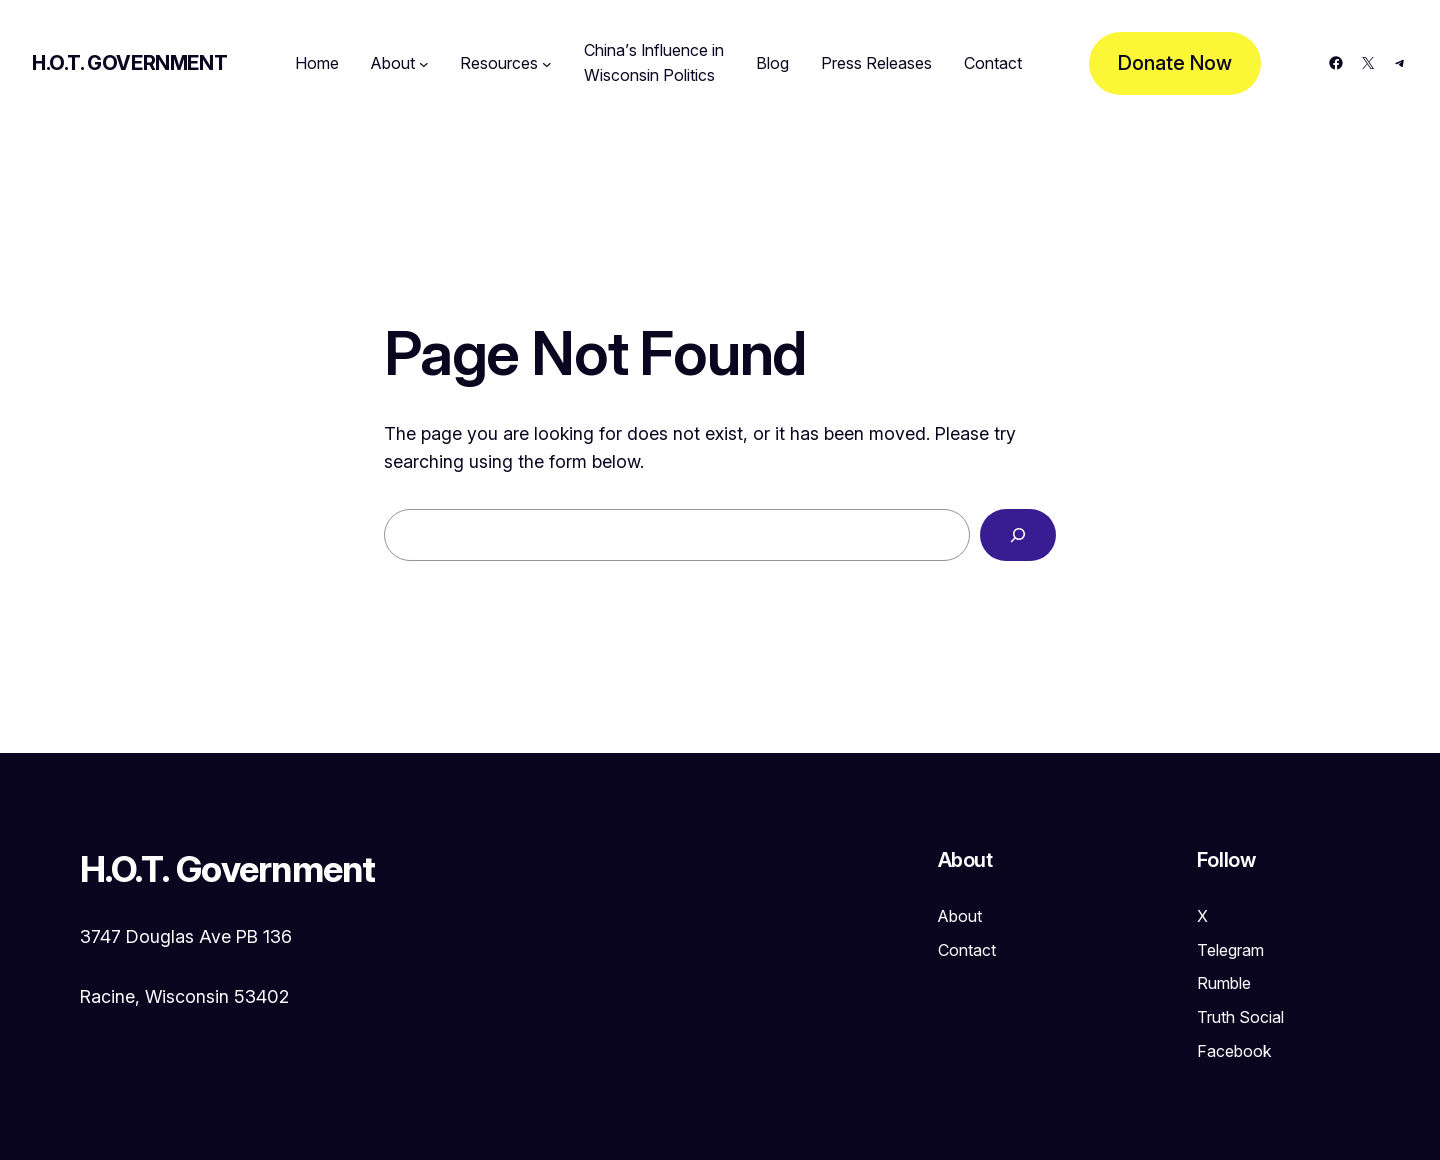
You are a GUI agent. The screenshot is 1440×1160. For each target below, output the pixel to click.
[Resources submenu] (547, 64)
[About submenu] (424, 64)
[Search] (1018, 535)
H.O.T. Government (129, 63)
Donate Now (1175, 63)
